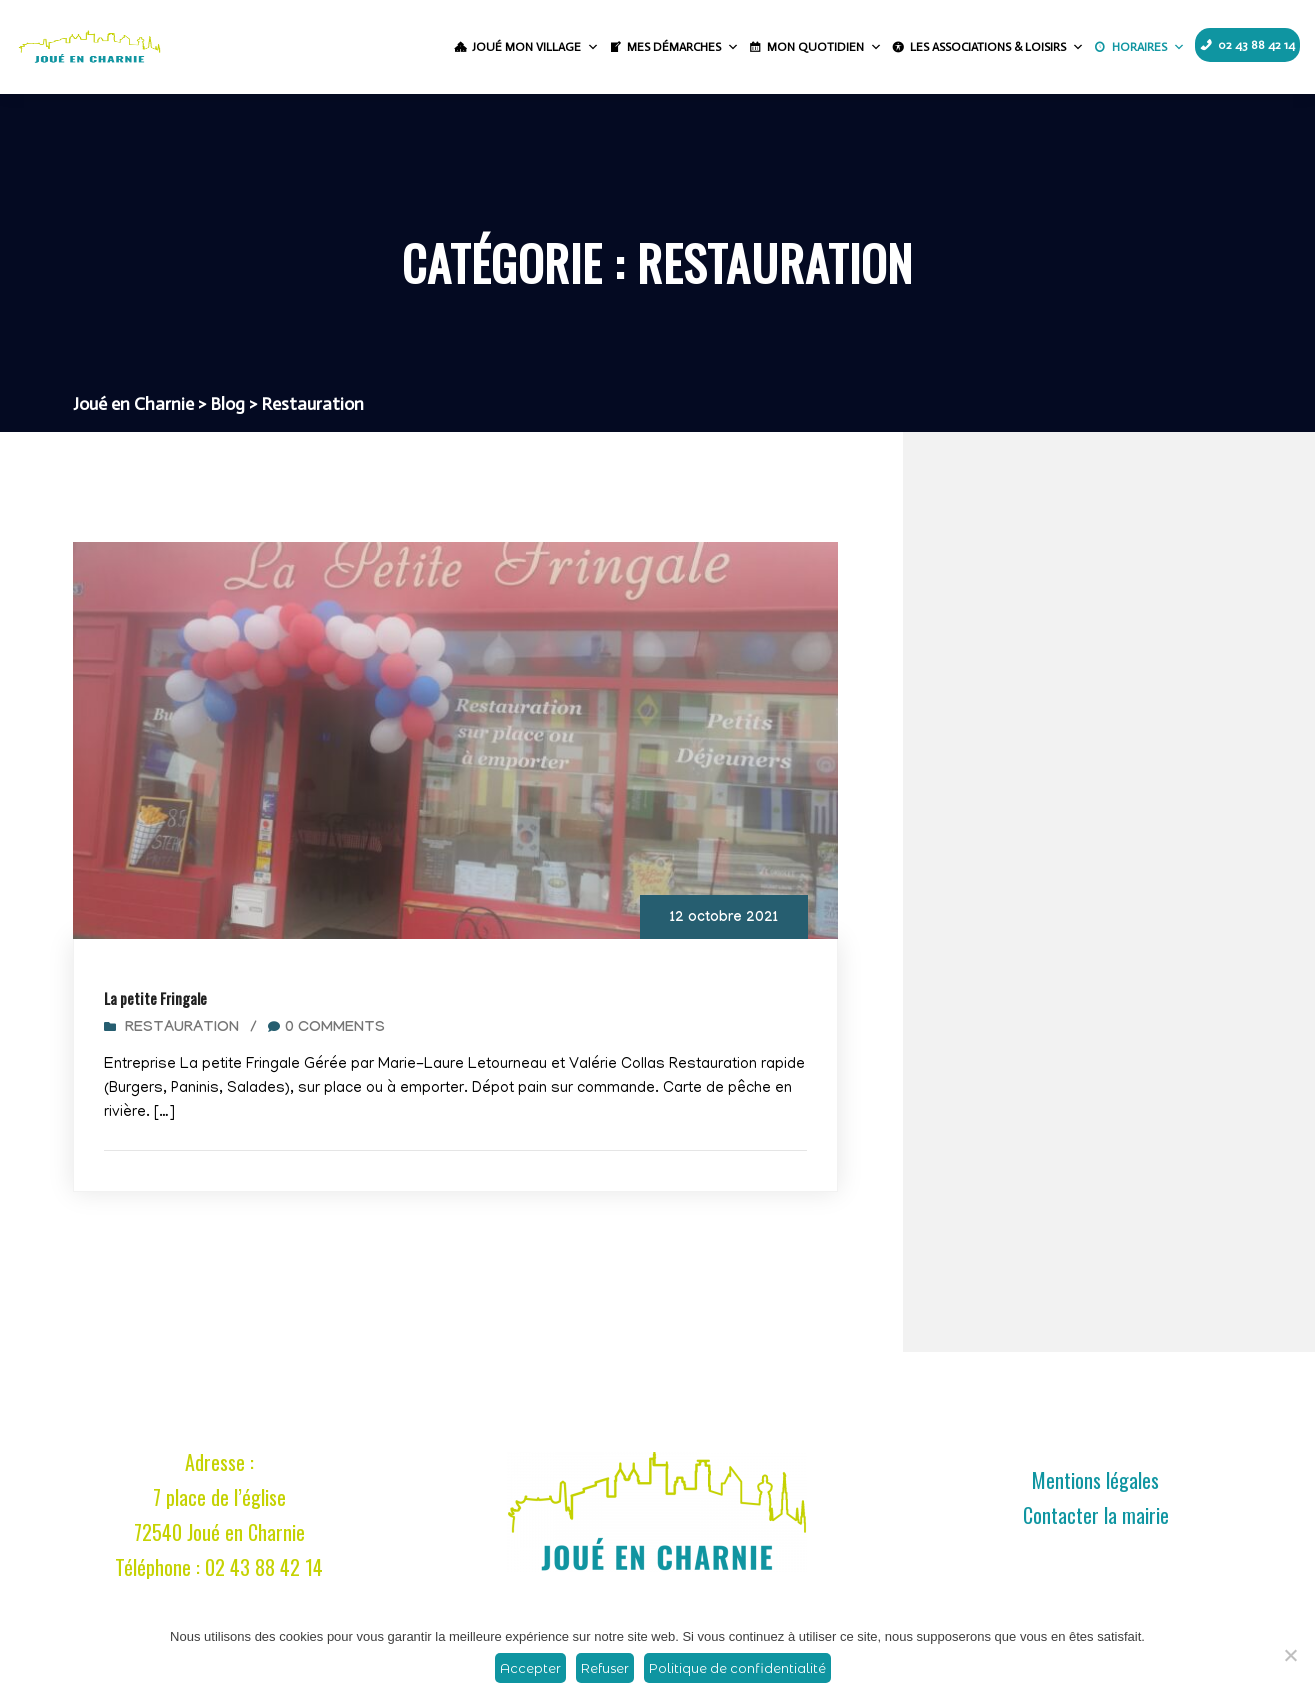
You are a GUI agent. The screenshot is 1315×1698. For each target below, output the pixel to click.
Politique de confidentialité (737, 1668)
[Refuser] (1290, 1655)
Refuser (605, 1668)
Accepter (530, 1668)
